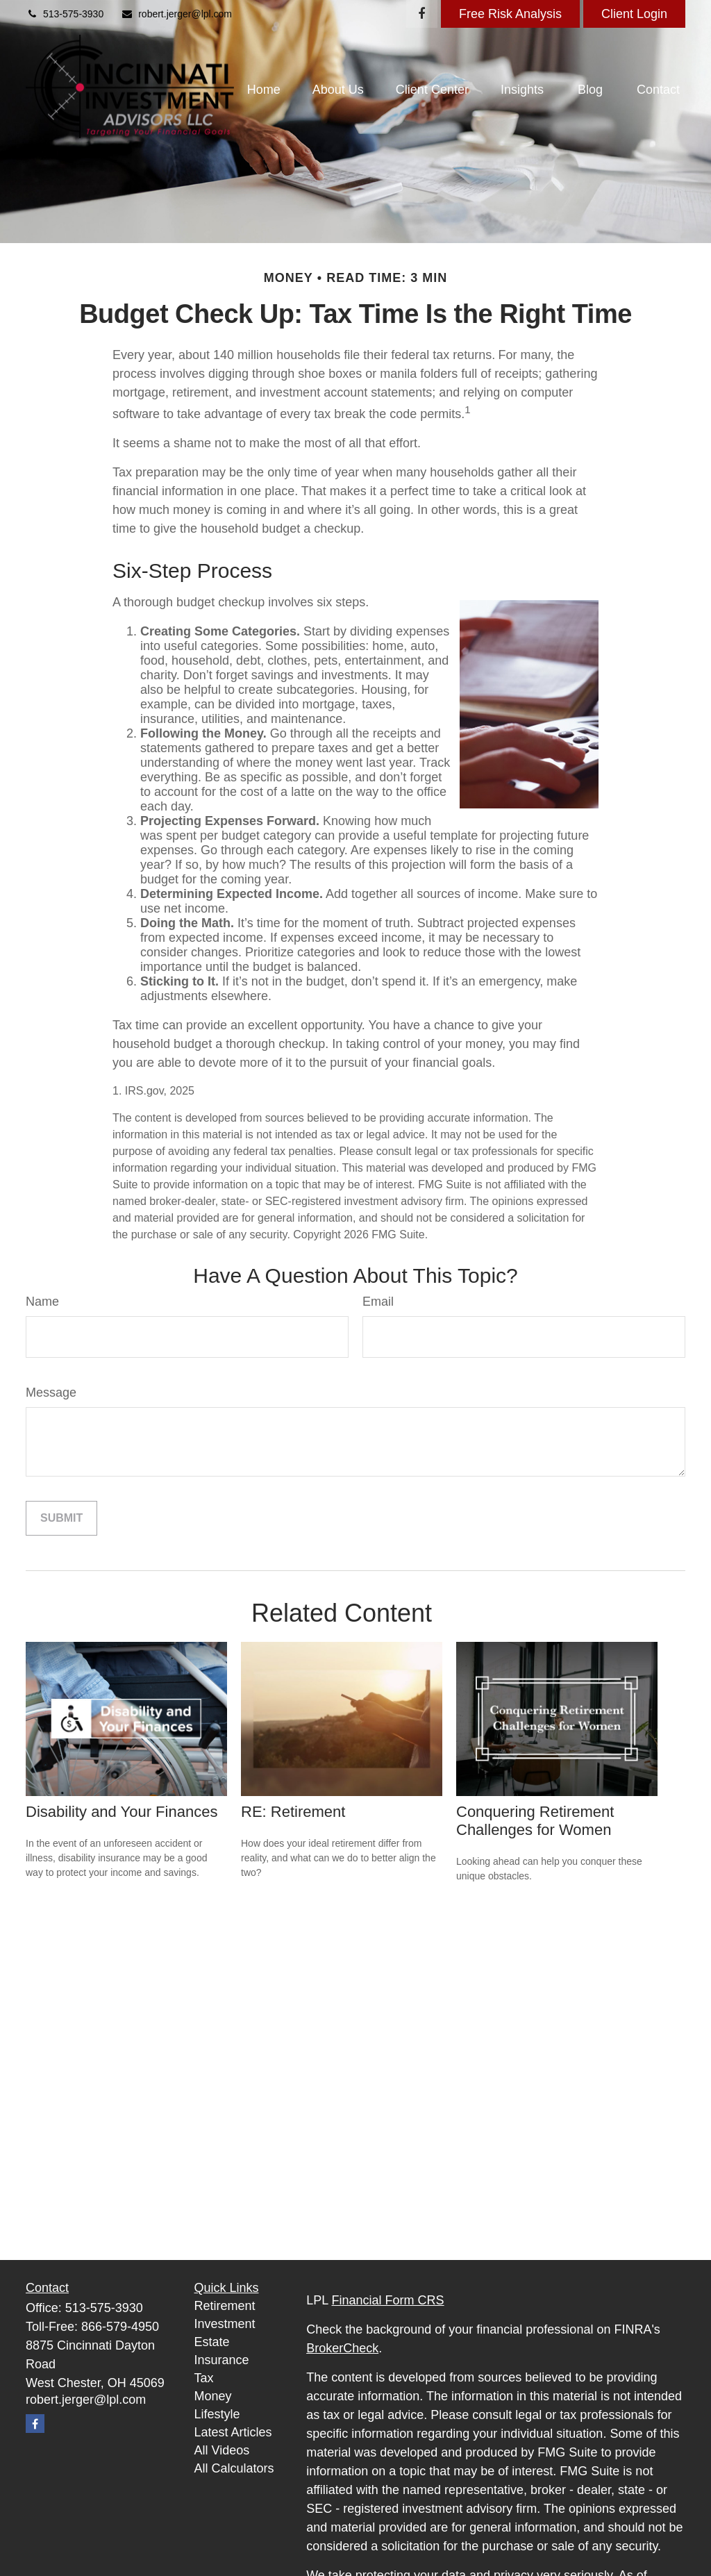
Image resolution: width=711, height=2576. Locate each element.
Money (213, 2396)
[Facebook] (421, 14)
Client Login (634, 14)
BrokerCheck (342, 2348)
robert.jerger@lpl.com (176, 13)
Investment (225, 2324)
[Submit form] (61, 1518)
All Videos (222, 2450)
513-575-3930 (64, 13)
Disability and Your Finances (121, 1811)
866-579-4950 (120, 2327)
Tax (204, 2378)
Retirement (225, 2306)
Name (42, 1301)
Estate (212, 2342)
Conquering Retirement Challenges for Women (535, 1820)
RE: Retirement (293, 1811)
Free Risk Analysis (510, 14)
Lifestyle (217, 2414)
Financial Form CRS (388, 2300)
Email (378, 1301)
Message (51, 1392)
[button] (264, 90)
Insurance (221, 2360)
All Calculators (234, 2468)
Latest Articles (233, 2432)
